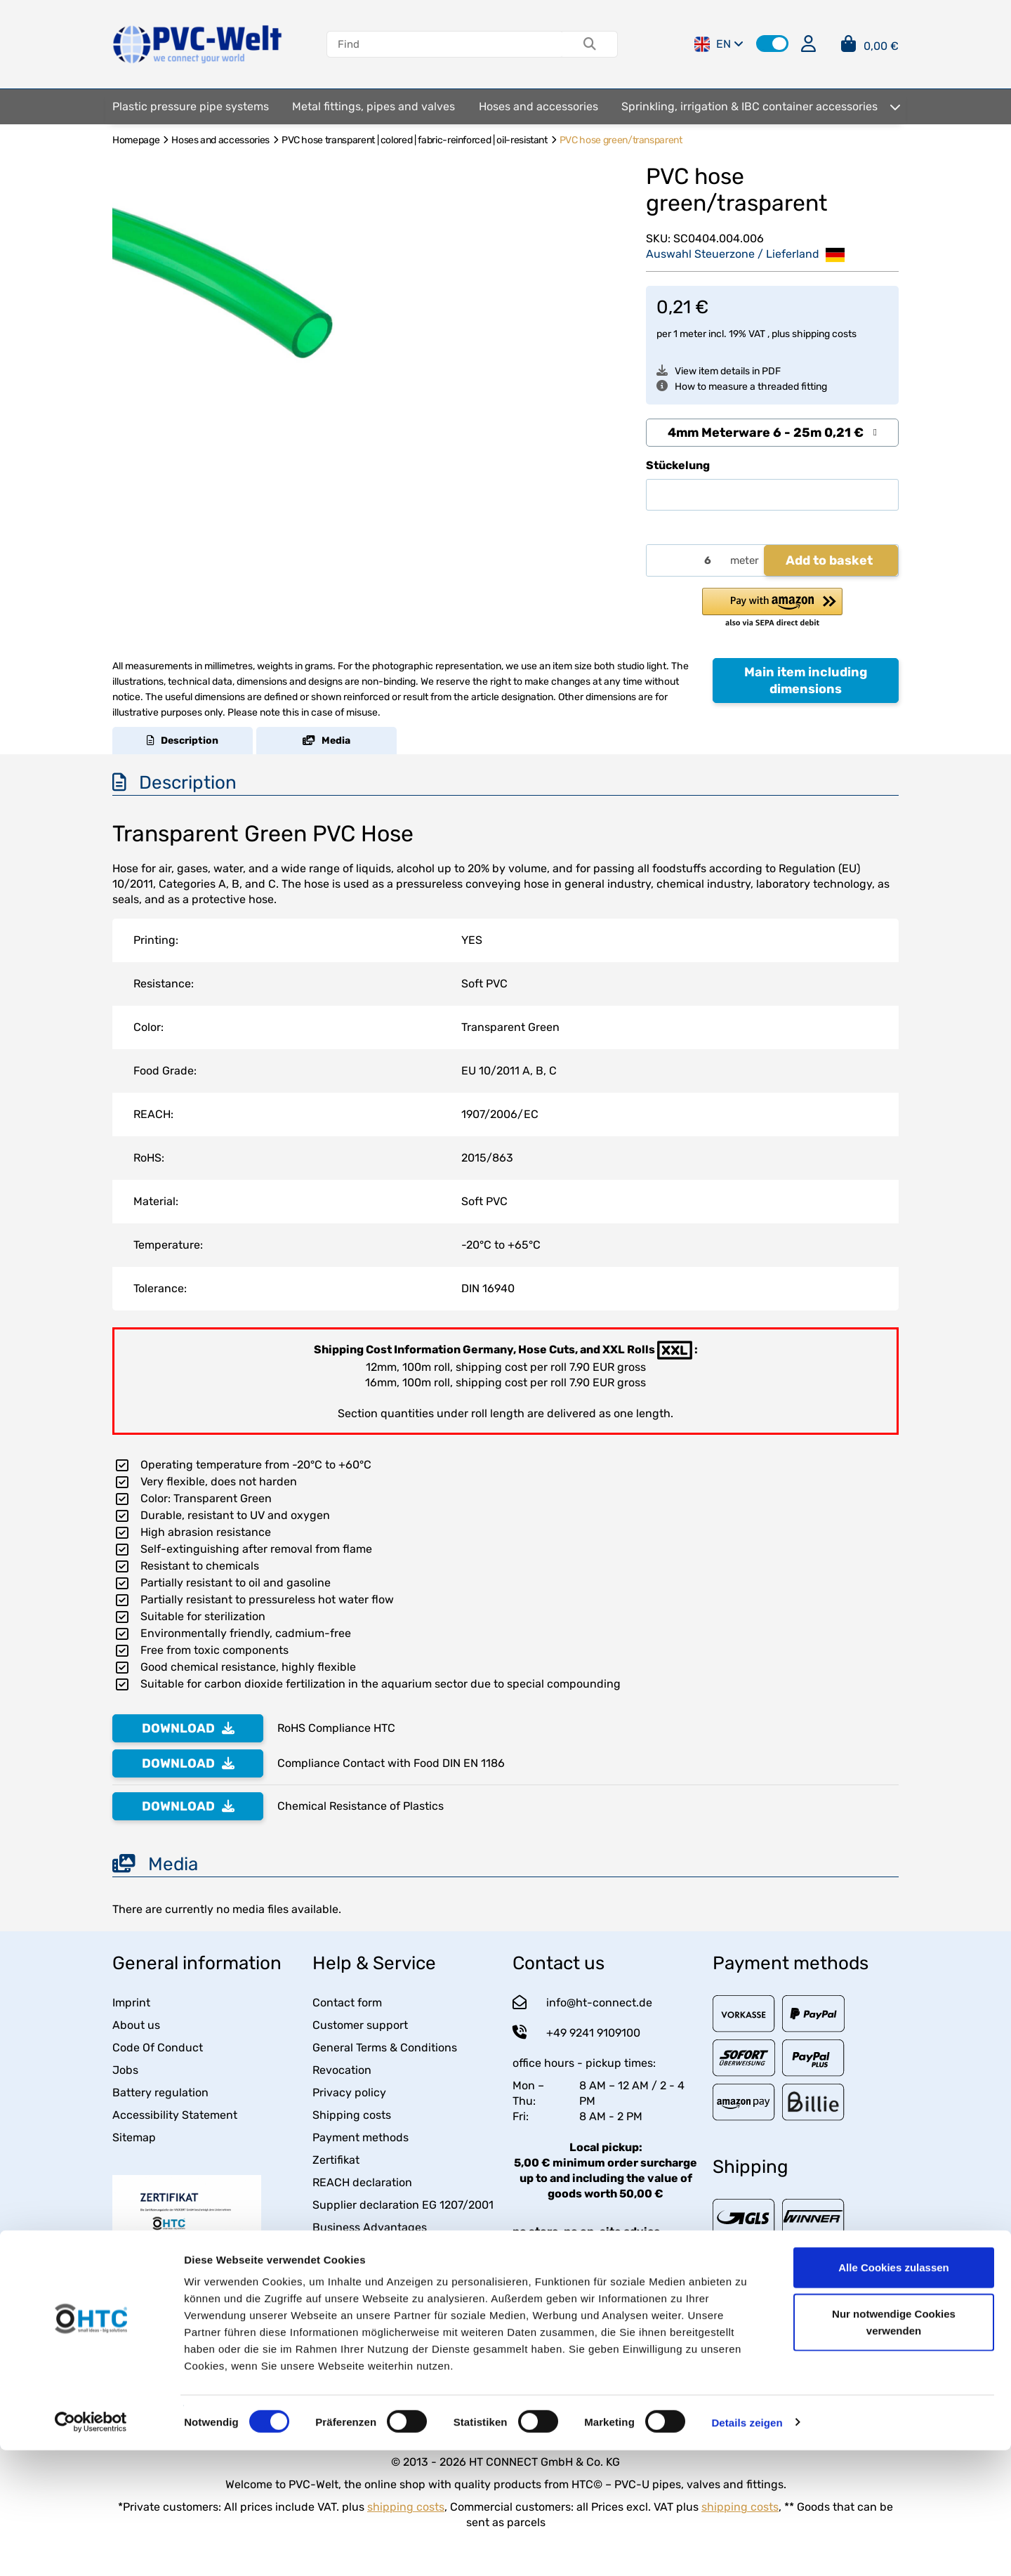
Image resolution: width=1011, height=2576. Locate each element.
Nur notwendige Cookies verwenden (894, 2447)
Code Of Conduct (157, 2047)
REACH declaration (362, 2182)
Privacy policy (349, 2092)
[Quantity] (686, 561)
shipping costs (824, 334)
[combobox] (772, 433)
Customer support (360, 2025)
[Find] (445, 44)
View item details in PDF (718, 371)
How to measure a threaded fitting (741, 387)
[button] (772, 43)
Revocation (341, 2070)
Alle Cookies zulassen (893, 2393)
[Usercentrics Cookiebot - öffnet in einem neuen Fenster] (90, 2548)
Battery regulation (160, 2092)
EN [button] (719, 44)
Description (182, 741)
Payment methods (360, 2137)
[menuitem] (190, 106)
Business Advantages (369, 2227)
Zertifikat (335, 2160)
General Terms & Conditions (384, 2047)
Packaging (340, 2249)
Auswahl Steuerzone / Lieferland (745, 255)
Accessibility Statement (174, 2115)
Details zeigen (746, 2548)
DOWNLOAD (188, 1728)
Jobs (125, 2070)
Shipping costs (351, 2115)
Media (326, 741)
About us (136, 2025)
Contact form (347, 2002)
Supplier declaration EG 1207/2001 (403, 2205)
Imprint (131, 2002)
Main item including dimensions (805, 680)
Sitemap (134, 2137)
